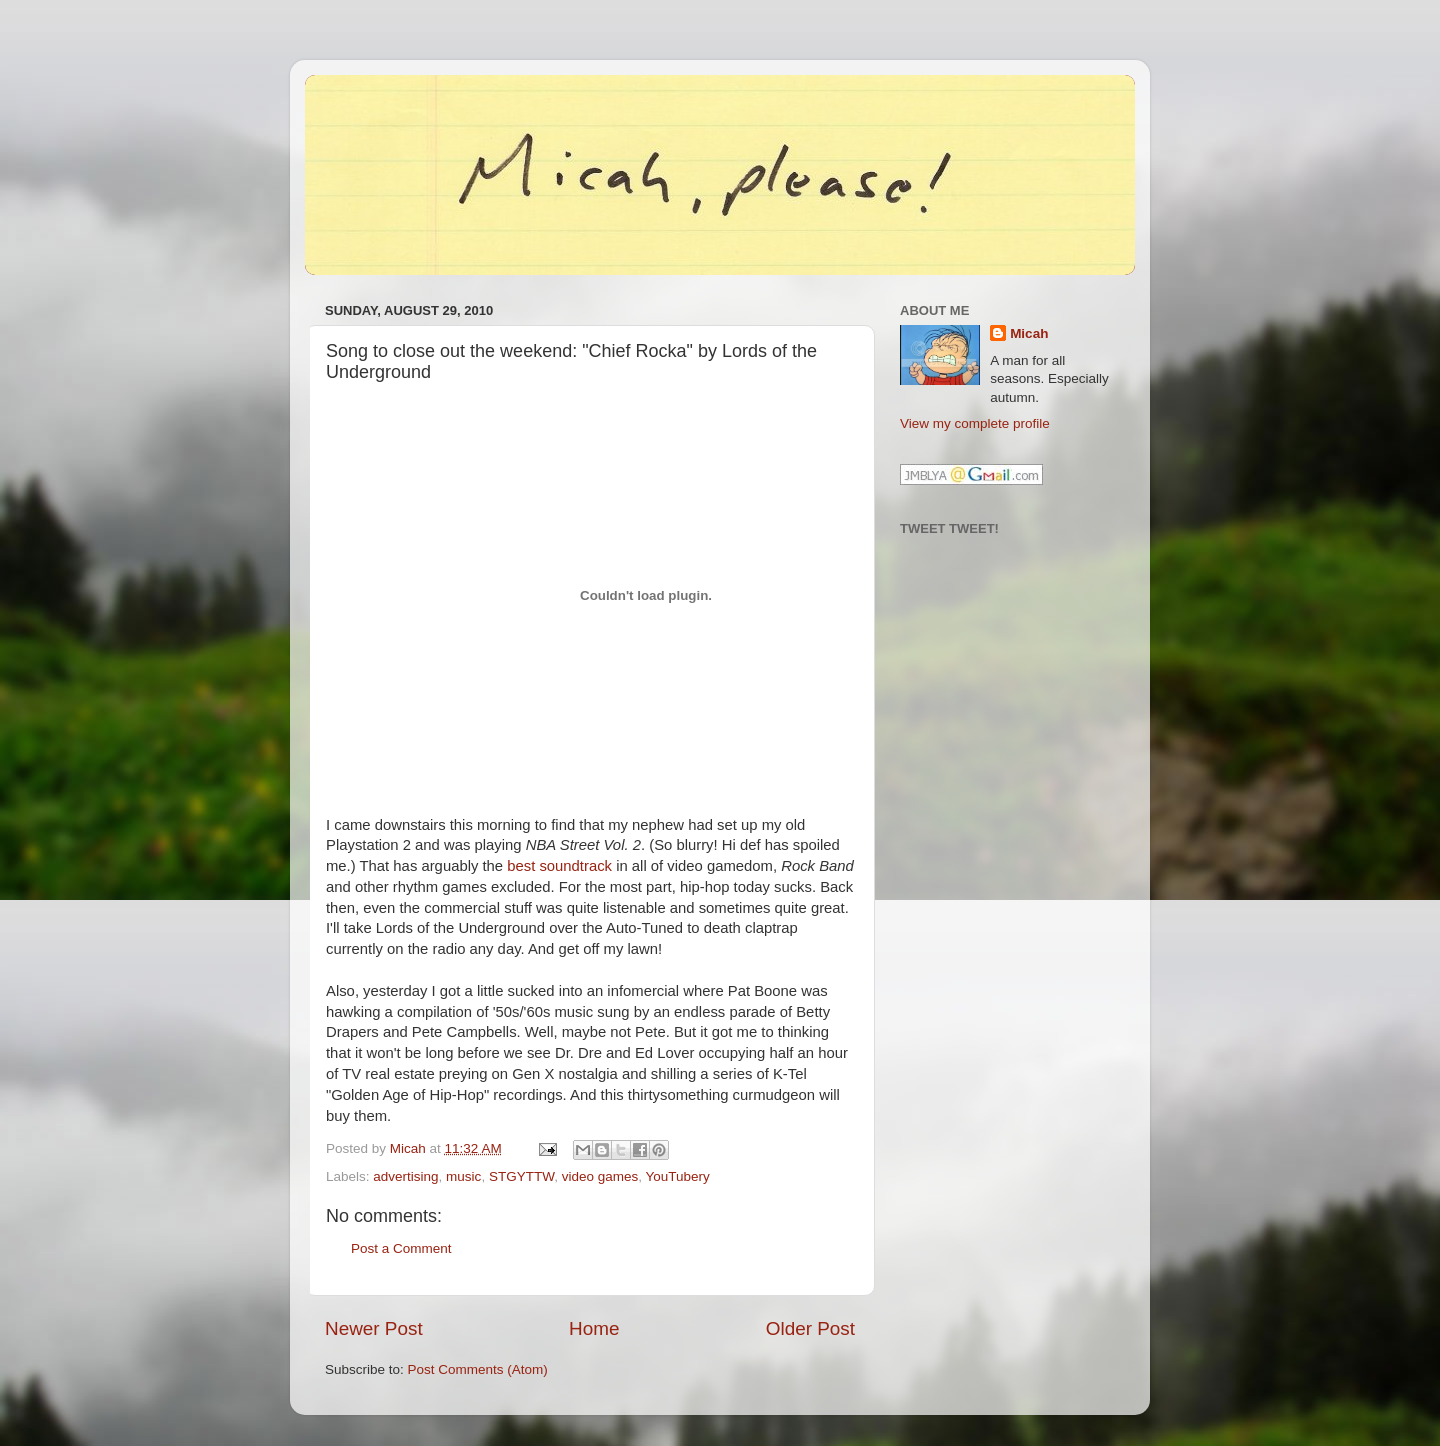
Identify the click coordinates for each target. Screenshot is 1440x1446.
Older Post (810, 1328)
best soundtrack (559, 866)
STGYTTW (521, 1176)
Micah (1029, 333)
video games (600, 1176)
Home (594, 1328)
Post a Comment (401, 1248)
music (463, 1176)
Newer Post (374, 1328)
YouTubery (677, 1176)
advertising (405, 1176)
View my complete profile (975, 423)
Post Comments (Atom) (478, 1369)
